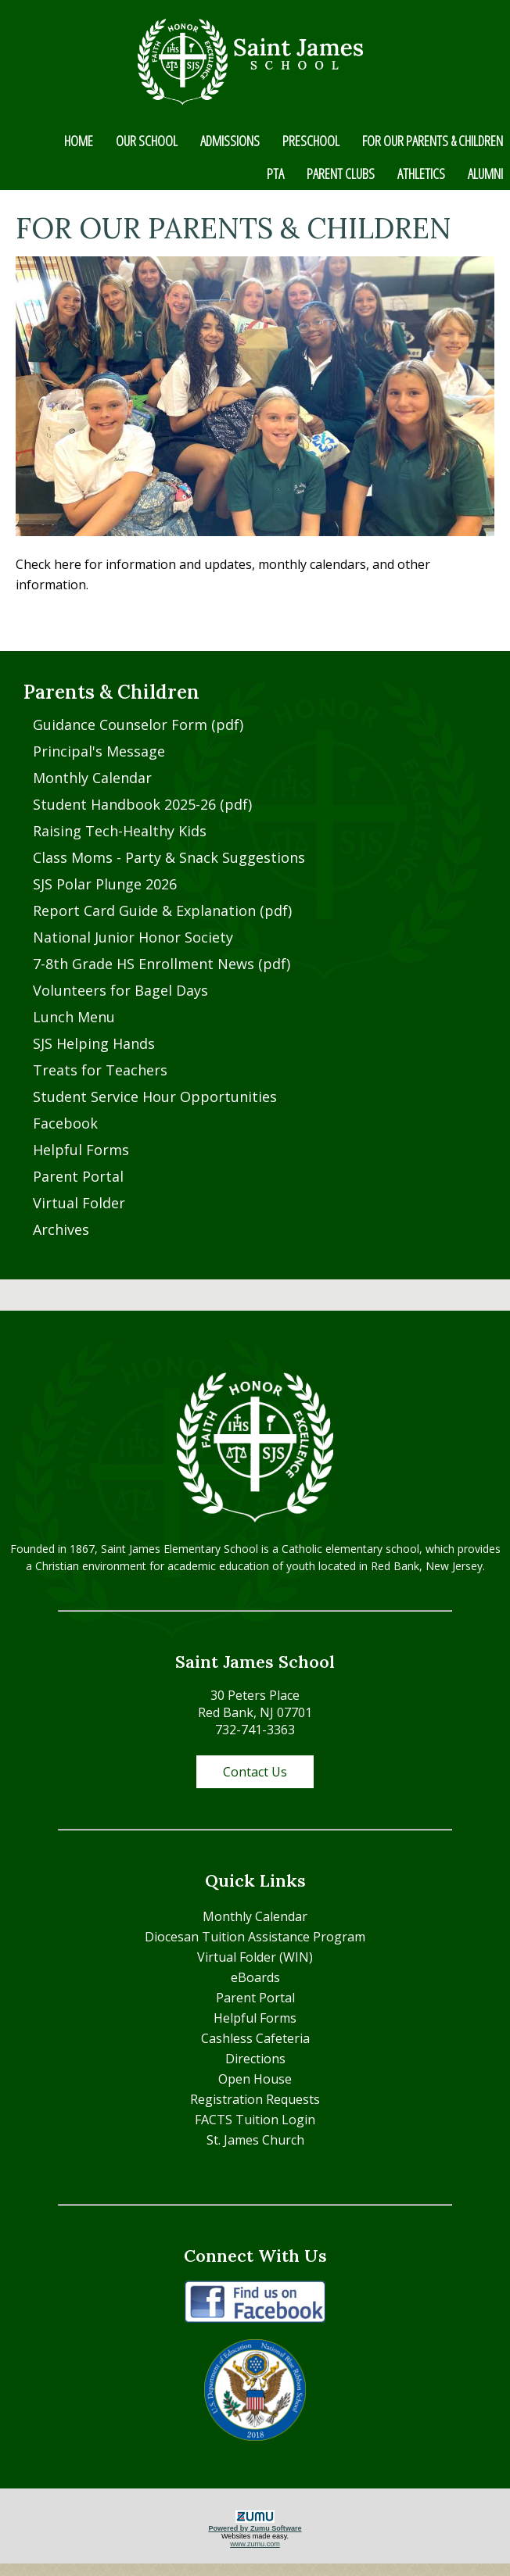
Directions (255, 2058)
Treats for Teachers (100, 1070)
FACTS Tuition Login (255, 2119)
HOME (78, 140)
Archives (61, 1229)
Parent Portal (78, 1176)
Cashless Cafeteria (255, 2038)
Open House (255, 2079)
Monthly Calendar (92, 777)
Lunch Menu (74, 1016)
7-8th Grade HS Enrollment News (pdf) (161, 963)
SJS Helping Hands (94, 1043)
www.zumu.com (255, 2544)
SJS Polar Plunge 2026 (105, 884)
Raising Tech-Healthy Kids (120, 830)
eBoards (255, 1977)
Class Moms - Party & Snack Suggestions (169, 857)
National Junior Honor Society (133, 937)
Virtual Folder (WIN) (255, 1957)
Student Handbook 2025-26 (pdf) (142, 804)
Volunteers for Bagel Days (120, 990)
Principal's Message (99, 751)
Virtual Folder (79, 1202)
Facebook (65, 1123)
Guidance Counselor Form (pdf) (138, 724)
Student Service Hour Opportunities (155, 1096)
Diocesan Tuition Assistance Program (255, 1936)
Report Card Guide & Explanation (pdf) (162, 910)
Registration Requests (255, 2099)
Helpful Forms (81, 1149)
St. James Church (255, 2139)
